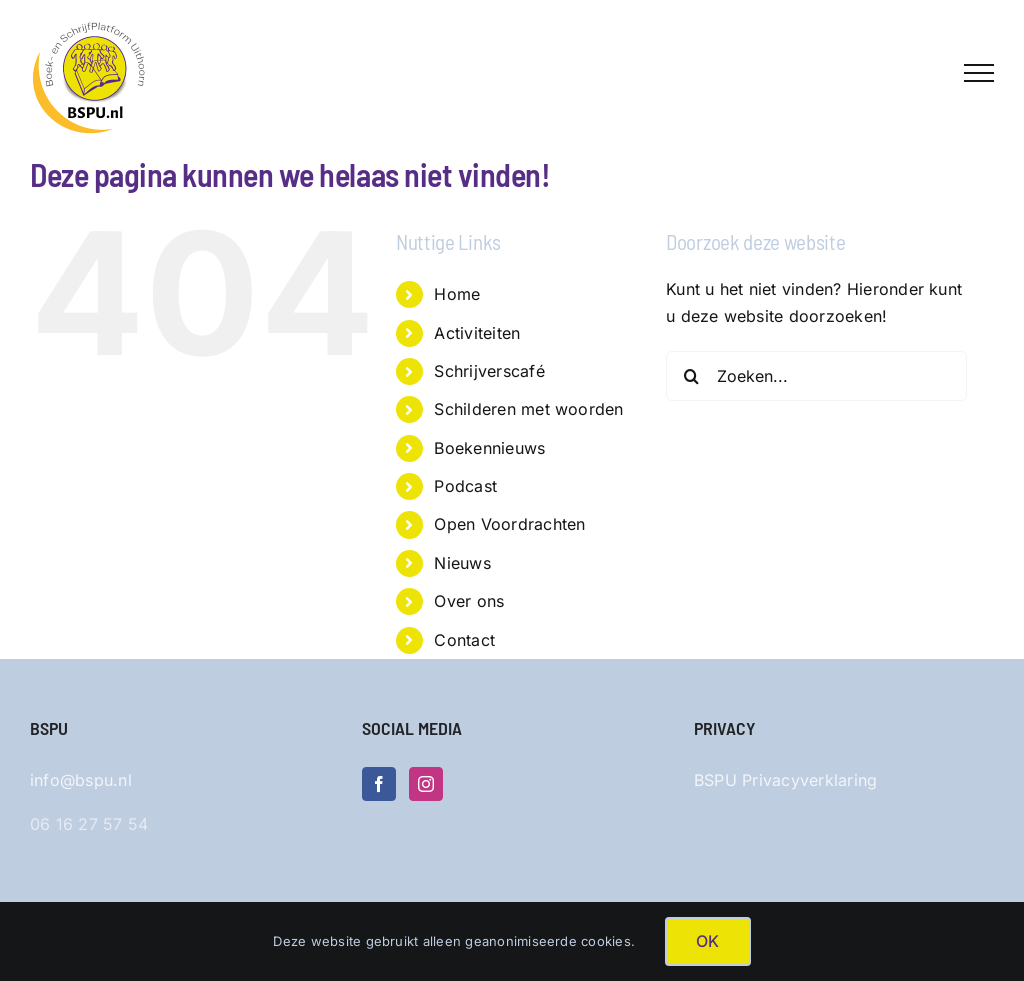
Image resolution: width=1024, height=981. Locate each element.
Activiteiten (477, 333)
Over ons (469, 601)
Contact (464, 640)
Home (457, 294)
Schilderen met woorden (528, 409)
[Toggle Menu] (979, 73)
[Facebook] (379, 784)
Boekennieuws (489, 448)
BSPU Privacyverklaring (785, 780)
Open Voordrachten (509, 524)
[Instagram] (426, 784)
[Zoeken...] (816, 376)
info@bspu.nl (81, 780)
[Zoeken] (691, 376)
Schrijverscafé (489, 371)
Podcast (465, 486)
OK (707, 941)
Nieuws (462, 563)
